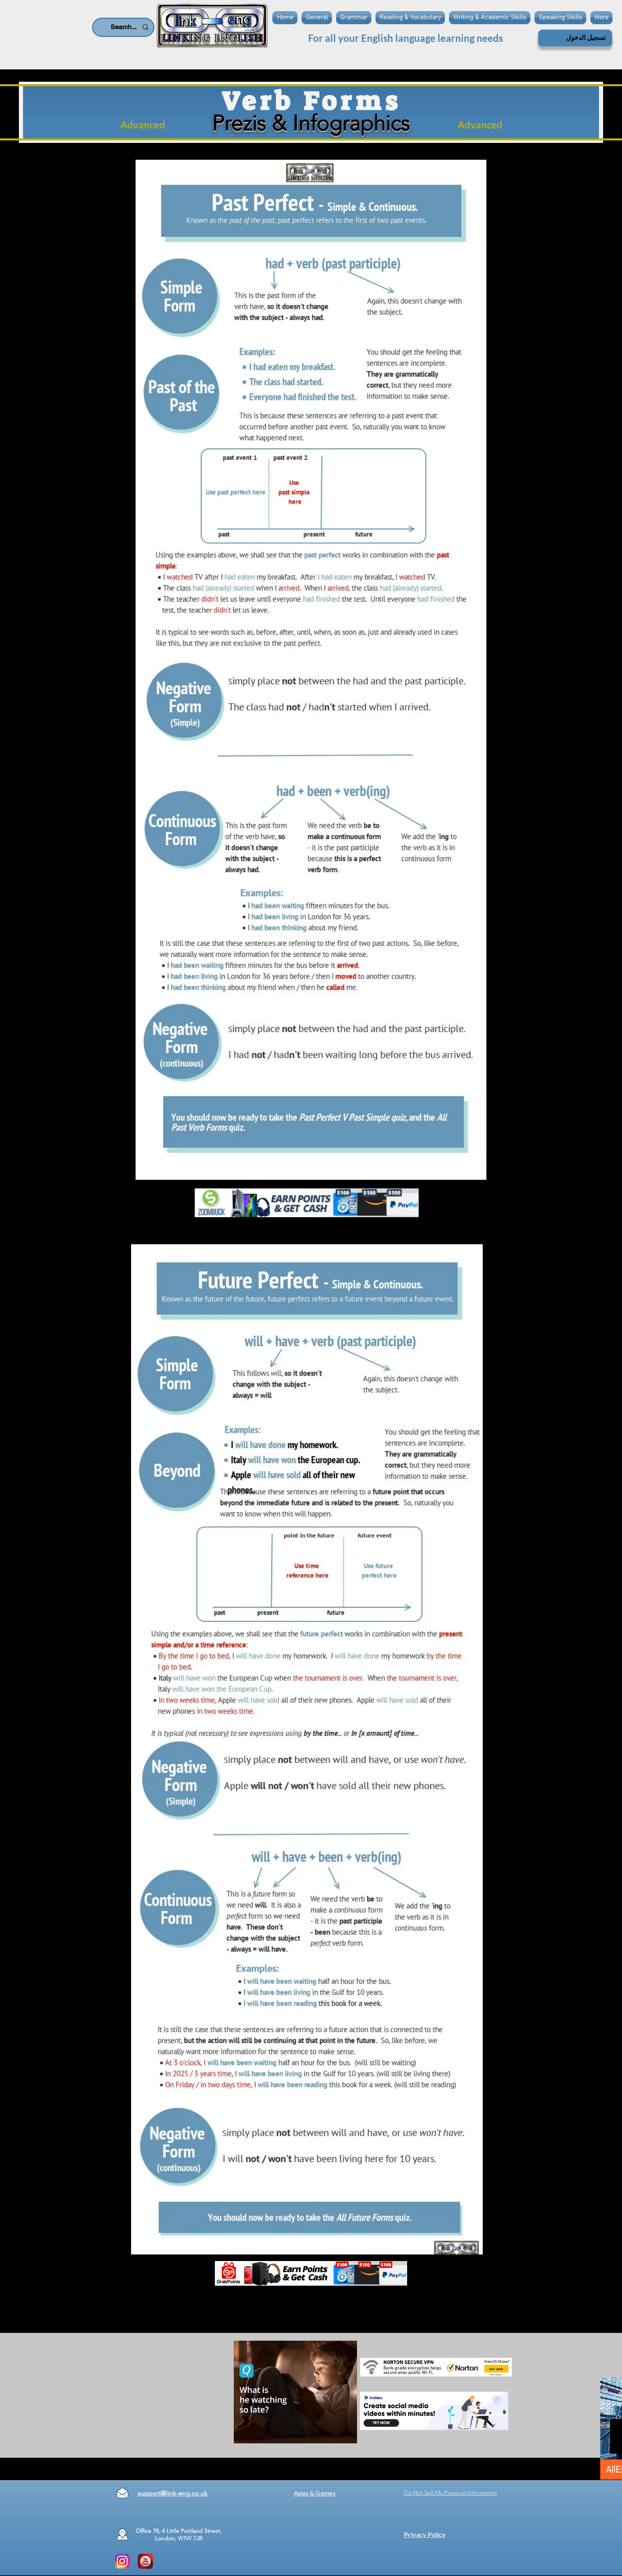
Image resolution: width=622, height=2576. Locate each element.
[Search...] (124, 27)
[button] (353, 17)
